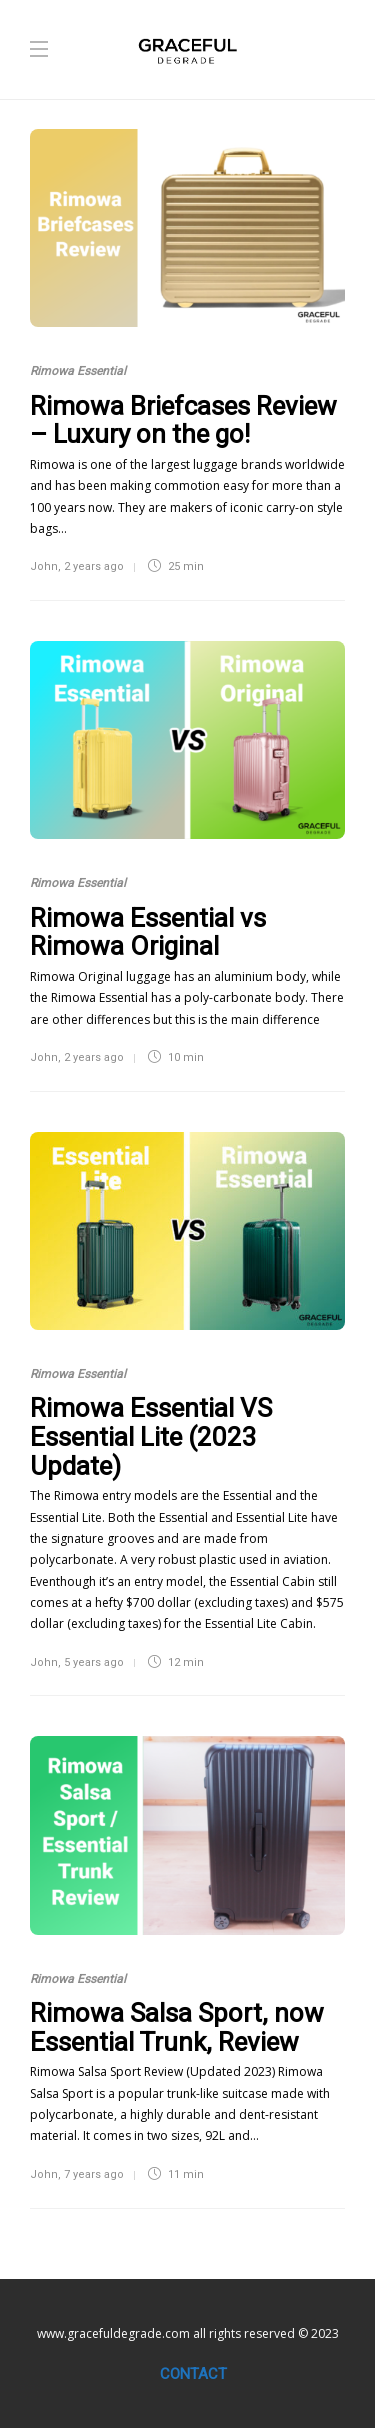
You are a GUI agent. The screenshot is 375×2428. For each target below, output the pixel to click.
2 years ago (94, 566)
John (44, 566)
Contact (193, 2374)
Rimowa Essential (78, 371)
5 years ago (94, 1662)
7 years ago (94, 2174)
